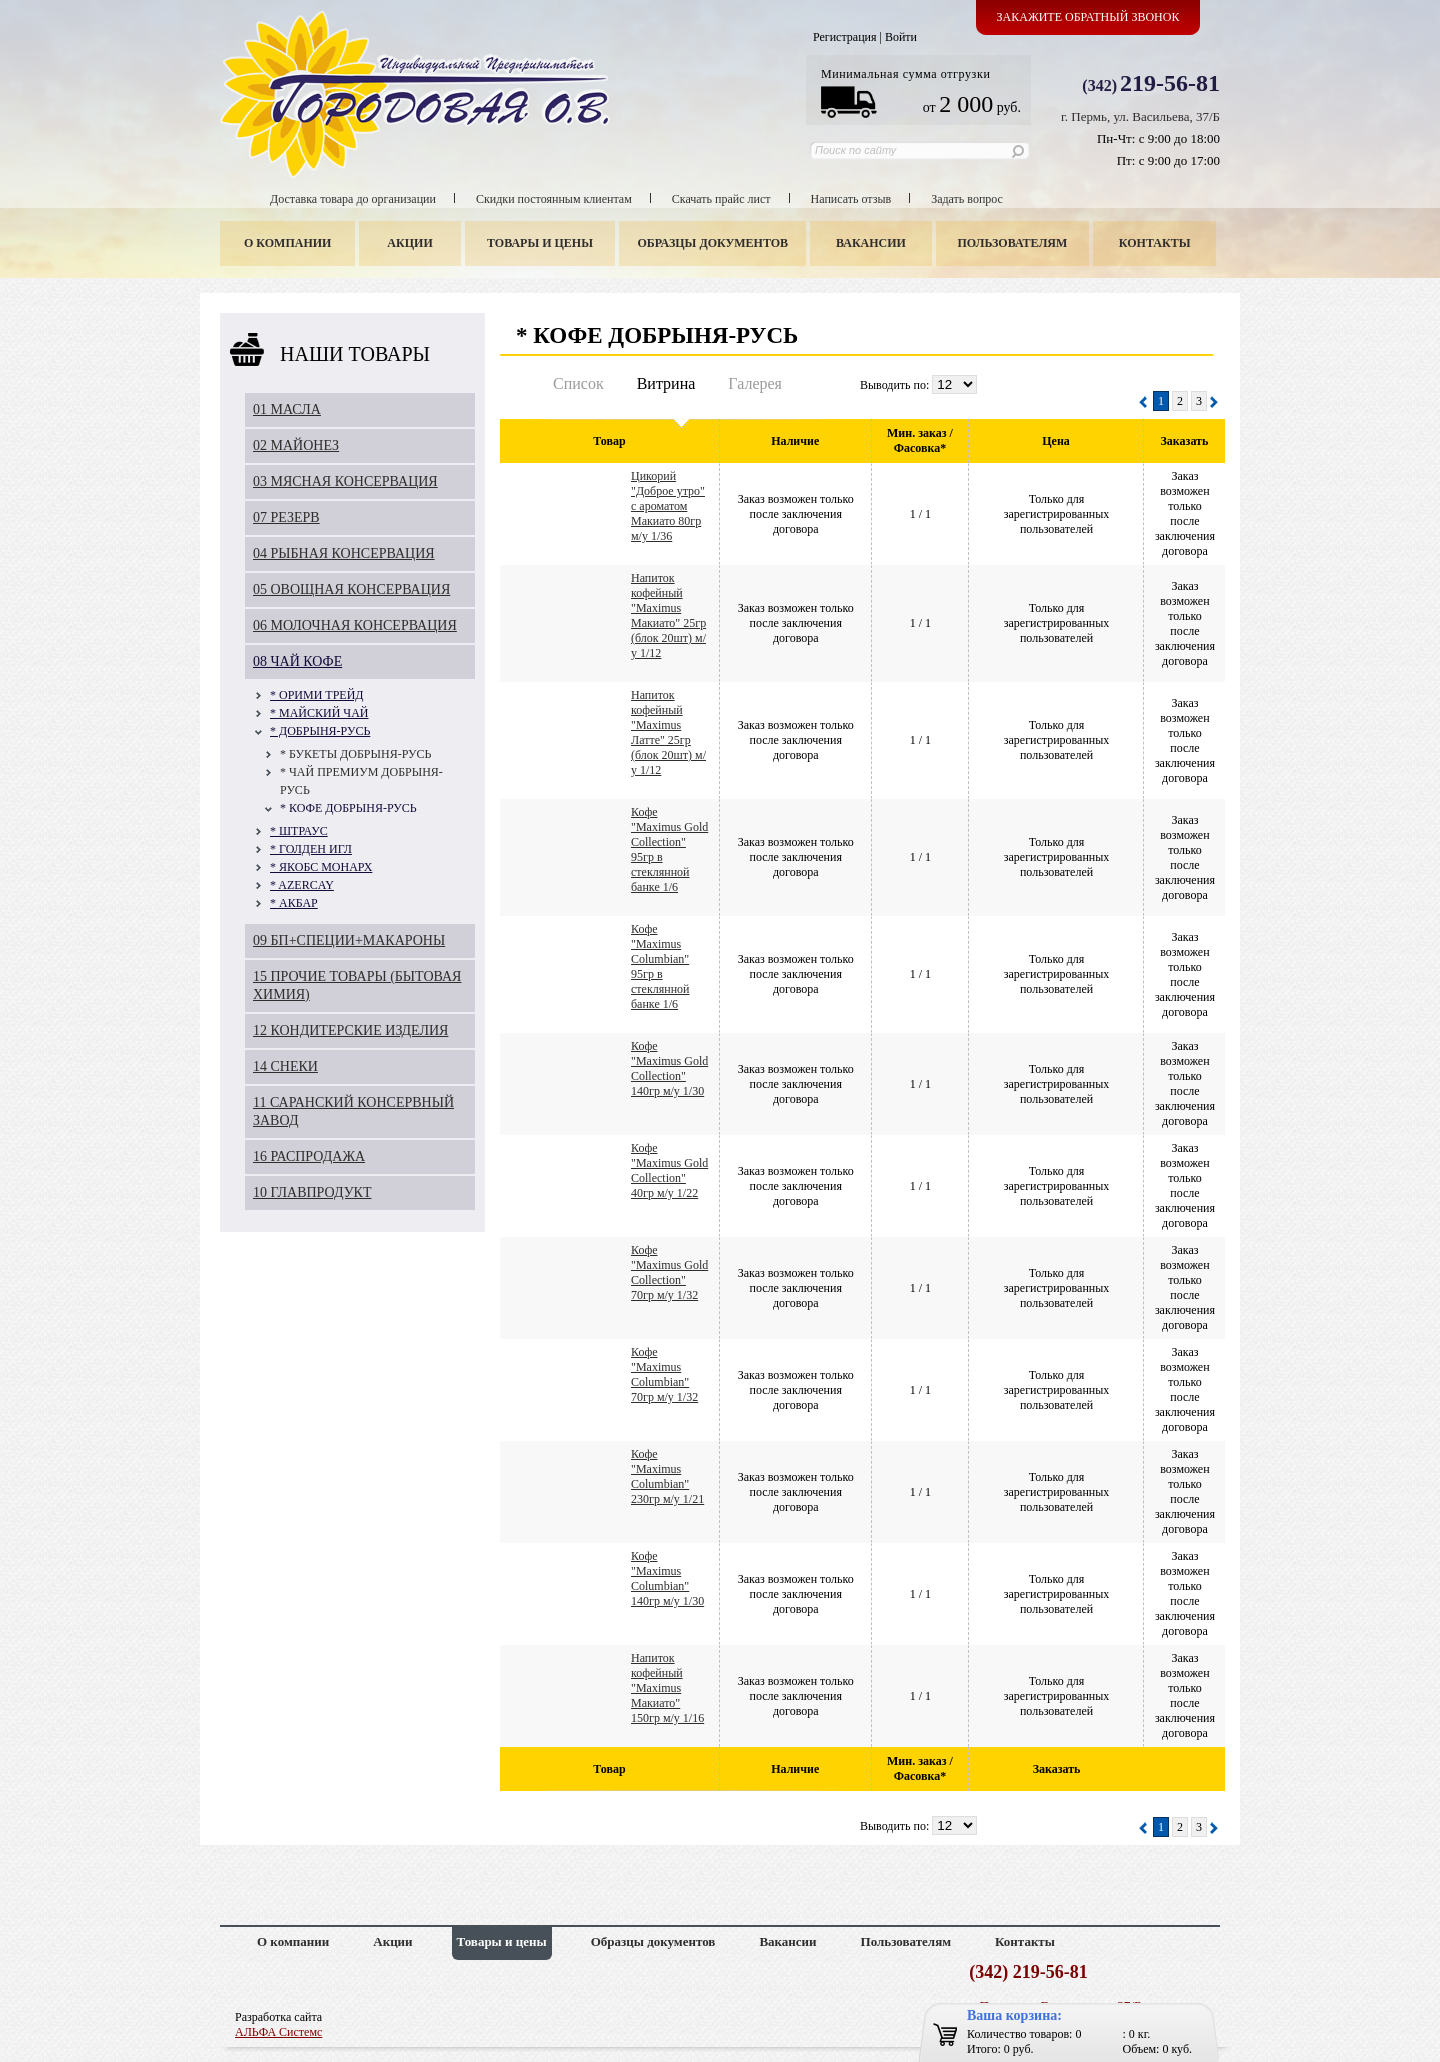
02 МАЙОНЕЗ (296, 445)
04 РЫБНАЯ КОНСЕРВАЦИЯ (344, 553)
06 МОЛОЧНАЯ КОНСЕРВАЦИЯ (355, 625)
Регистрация (845, 37)
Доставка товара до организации (353, 199)
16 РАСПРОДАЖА (309, 1156)
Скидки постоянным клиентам (554, 199)
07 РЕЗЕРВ (286, 517)
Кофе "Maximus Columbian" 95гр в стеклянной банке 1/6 (660, 966)
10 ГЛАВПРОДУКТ (312, 1192)
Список (578, 383)
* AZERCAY (302, 885)
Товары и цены (540, 243)
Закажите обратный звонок (1088, 17)
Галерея (755, 383)
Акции (409, 243)
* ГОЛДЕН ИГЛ (311, 849)
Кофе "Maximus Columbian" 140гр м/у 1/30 (667, 1578)
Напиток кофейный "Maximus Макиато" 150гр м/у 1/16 (667, 1688)
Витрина (666, 383)
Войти (901, 37)
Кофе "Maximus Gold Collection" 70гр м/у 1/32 (669, 1272)
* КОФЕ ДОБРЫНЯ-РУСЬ (348, 808)
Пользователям (1013, 243)
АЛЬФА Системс (278, 2032)
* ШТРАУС (299, 831)
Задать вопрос (967, 199)
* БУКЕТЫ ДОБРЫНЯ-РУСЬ (355, 754)
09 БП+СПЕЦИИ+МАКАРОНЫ (349, 940)
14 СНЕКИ (285, 1066)
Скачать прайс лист (721, 199)
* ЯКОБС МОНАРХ (321, 867)
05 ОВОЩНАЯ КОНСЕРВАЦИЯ (351, 589)
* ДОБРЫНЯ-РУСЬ (320, 731)
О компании (287, 243)
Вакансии (871, 243)
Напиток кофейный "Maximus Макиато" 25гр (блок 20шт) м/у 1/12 (668, 615)
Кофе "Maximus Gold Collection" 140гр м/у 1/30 (669, 1068)
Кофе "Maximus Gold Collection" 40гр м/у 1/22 (669, 1170)
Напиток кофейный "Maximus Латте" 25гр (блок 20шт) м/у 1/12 (668, 732)
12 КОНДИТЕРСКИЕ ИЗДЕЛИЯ (350, 1030)
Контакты (1155, 243)
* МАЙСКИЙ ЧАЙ (319, 713)
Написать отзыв (851, 199)
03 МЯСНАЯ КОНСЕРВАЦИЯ (345, 481)
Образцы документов (713, 243)
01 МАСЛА (287, 409)
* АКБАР (294, 903)
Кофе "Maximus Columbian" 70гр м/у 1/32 (664, 1374)
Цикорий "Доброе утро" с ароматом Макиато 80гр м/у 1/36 (668, 506)
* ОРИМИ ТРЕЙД (317, 695)
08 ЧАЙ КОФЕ (297, 661)
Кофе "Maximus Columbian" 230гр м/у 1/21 (667, 1476)
